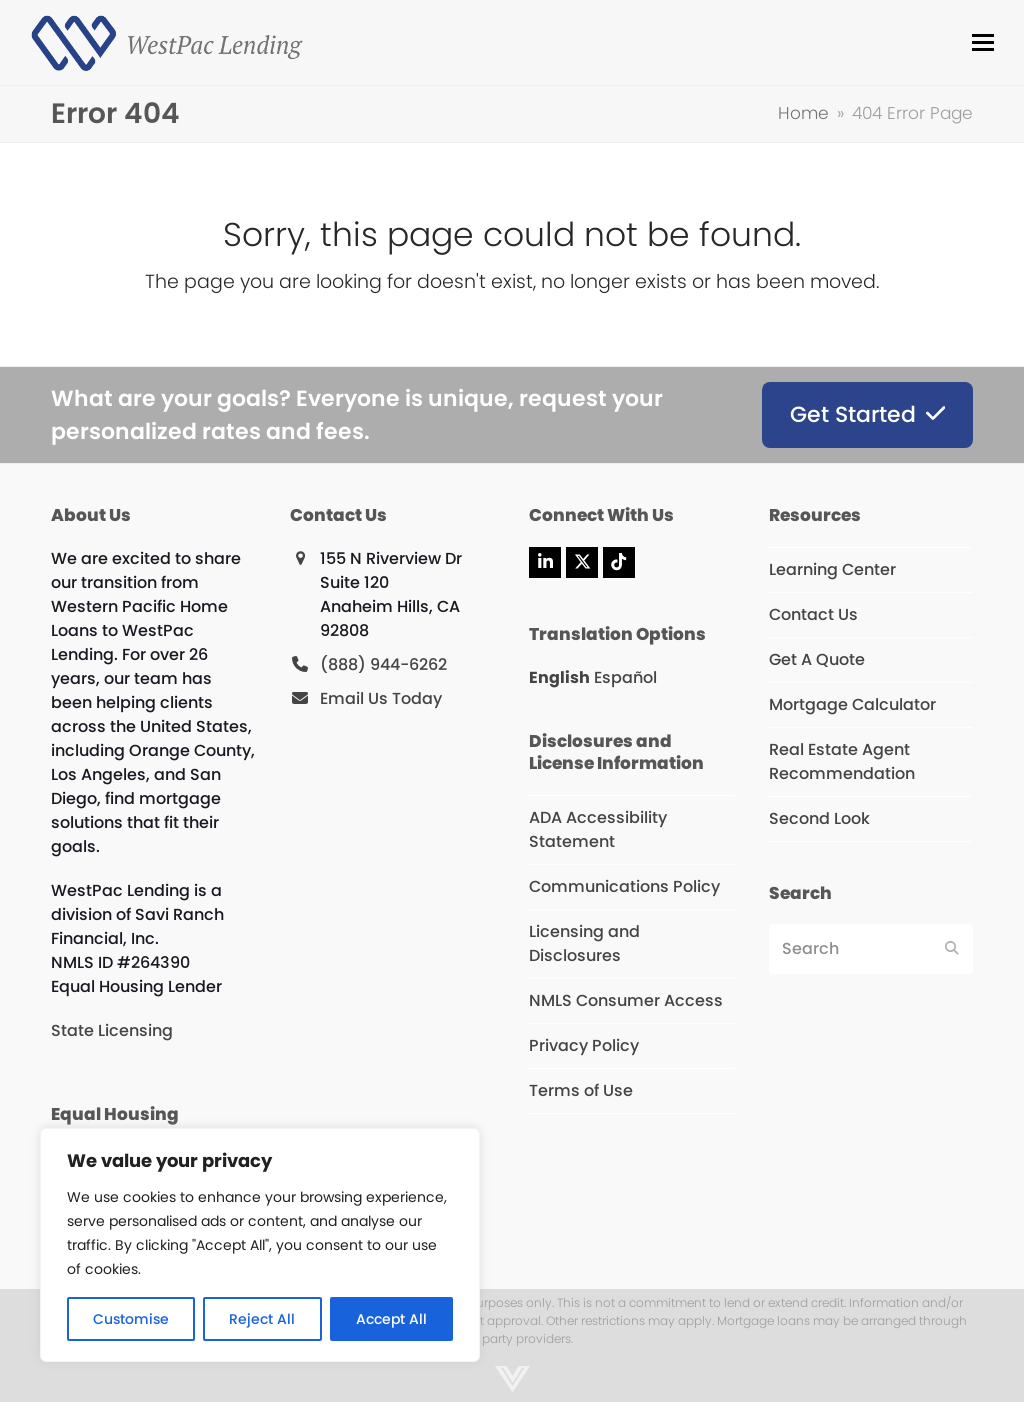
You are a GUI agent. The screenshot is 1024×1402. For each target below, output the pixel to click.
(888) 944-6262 (383, 664)
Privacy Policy (584, 1045)
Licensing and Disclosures (584, 943)
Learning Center (832, 569)
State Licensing (112, 1030)
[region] (260, 1245)
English (559, 677)
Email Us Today (381, 698)
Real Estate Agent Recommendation (842, 761)
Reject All (262, 1319)
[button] (983, 42)
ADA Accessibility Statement (598, 829)
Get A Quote (817, 659)
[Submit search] (952, 949)
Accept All (391, 1319)
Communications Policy (624, 886)
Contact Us (813, 614)
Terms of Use (581, 1090)
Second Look (819, 818)
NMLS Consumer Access (626, 1000)
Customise (131, 1319)
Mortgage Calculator (852, 704)
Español (625, 677)
